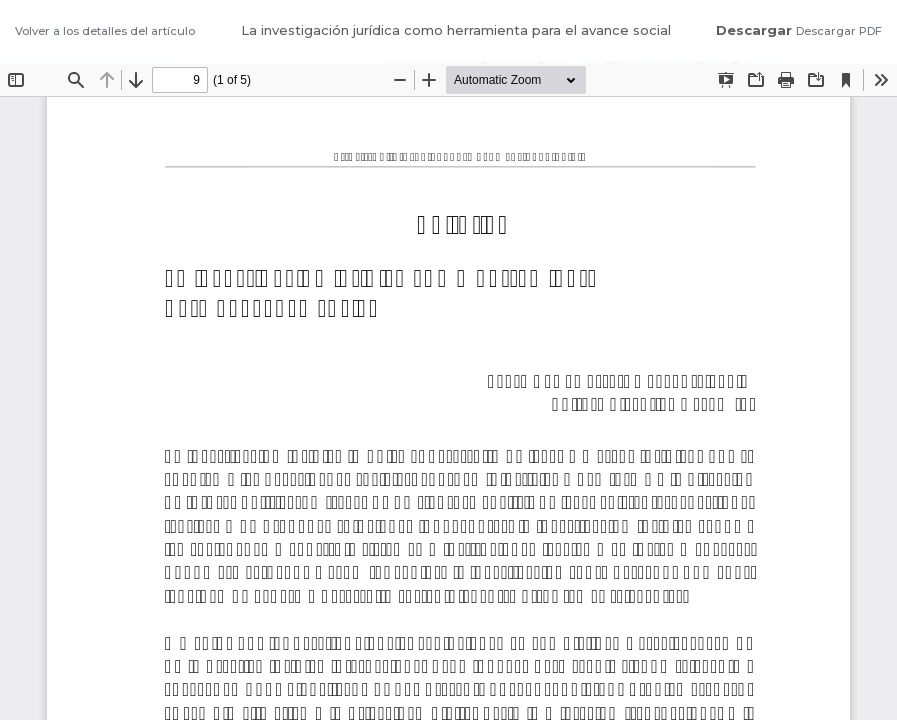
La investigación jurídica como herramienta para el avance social (456, 30)
